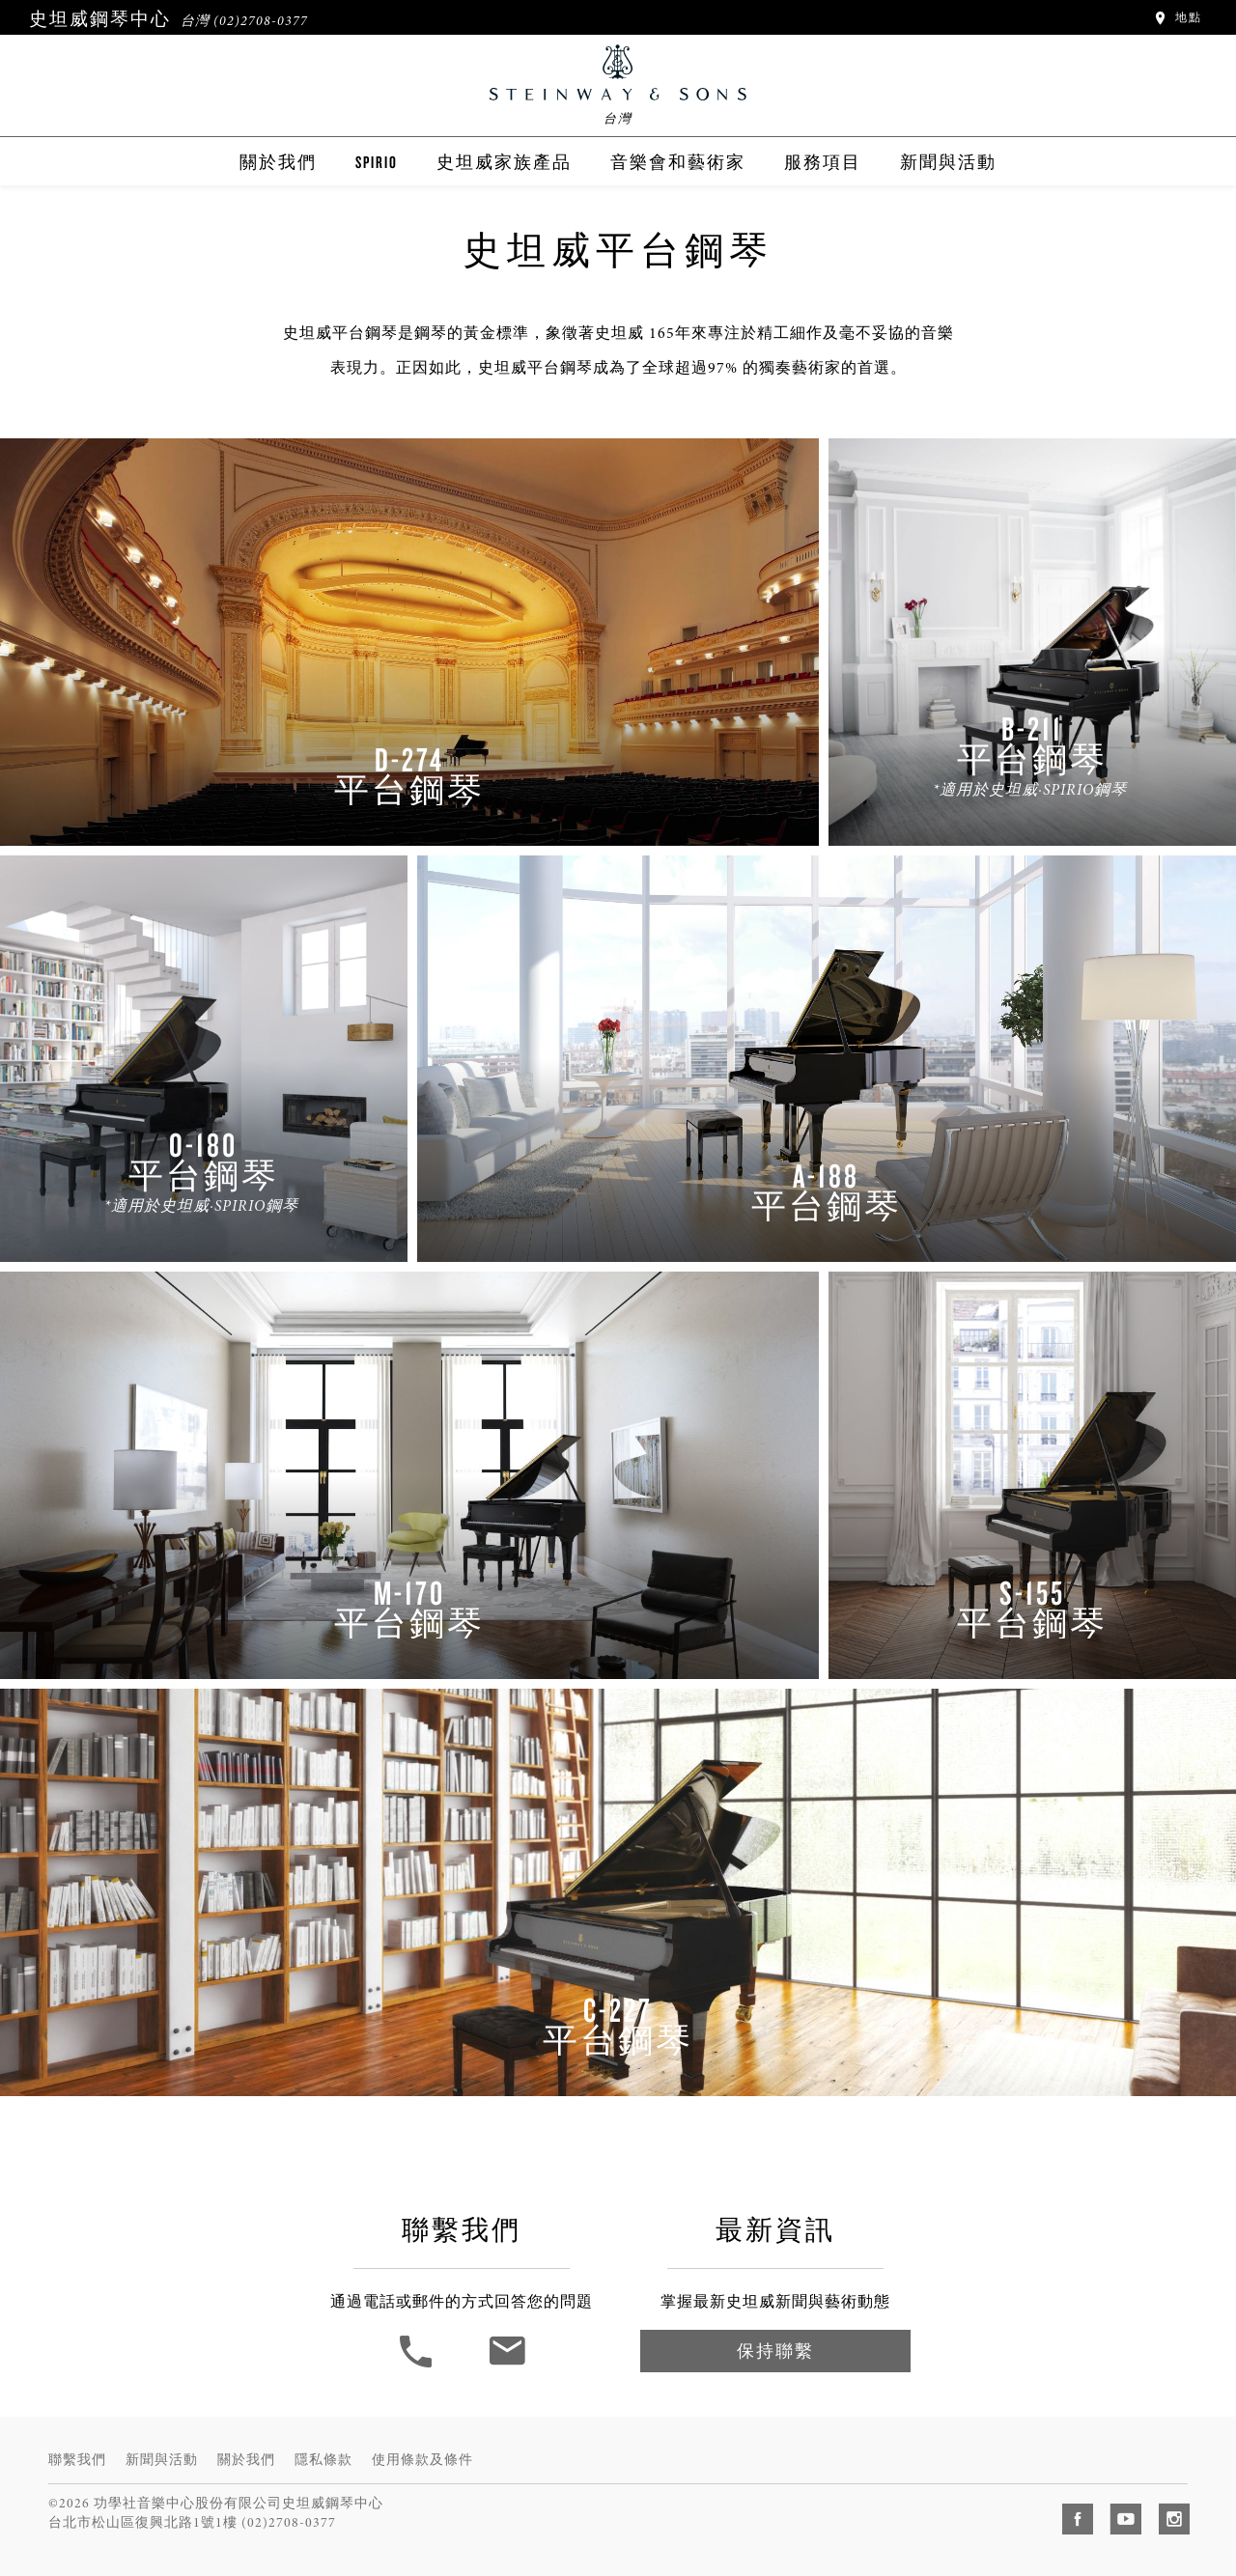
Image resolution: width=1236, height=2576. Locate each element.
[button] (418, 2365)
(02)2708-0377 (260, 21)
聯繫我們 (77, 2459)
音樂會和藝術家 (677, 162)
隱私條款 (323, 2459)
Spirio (376, 162)
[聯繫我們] (506, 2365)
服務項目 (822, 162)
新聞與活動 (948, 162)
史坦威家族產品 (504, 162)
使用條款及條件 (422, 2459)
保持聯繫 (775, 2350)
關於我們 (278, 162)
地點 (1177, 17)
